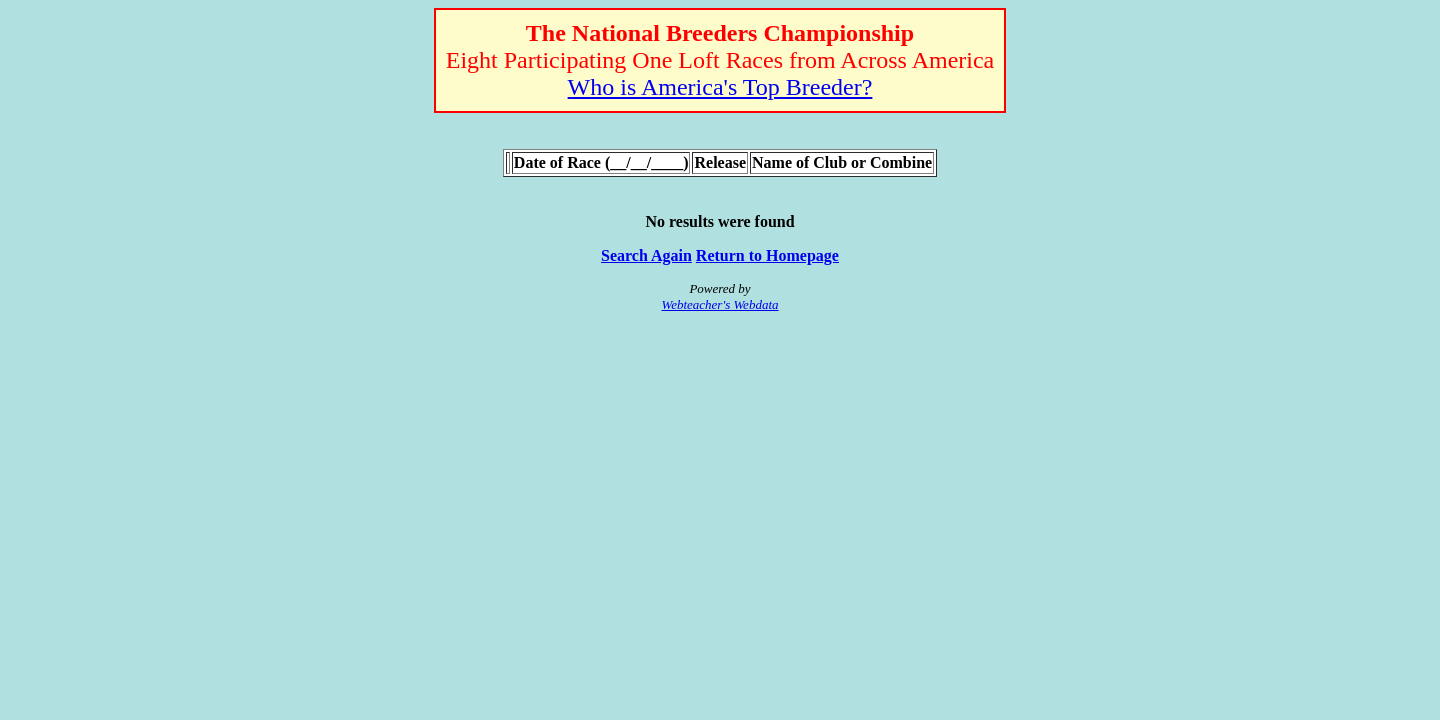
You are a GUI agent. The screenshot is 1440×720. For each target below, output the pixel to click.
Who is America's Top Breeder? (720, 87)
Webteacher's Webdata (720, 304)
